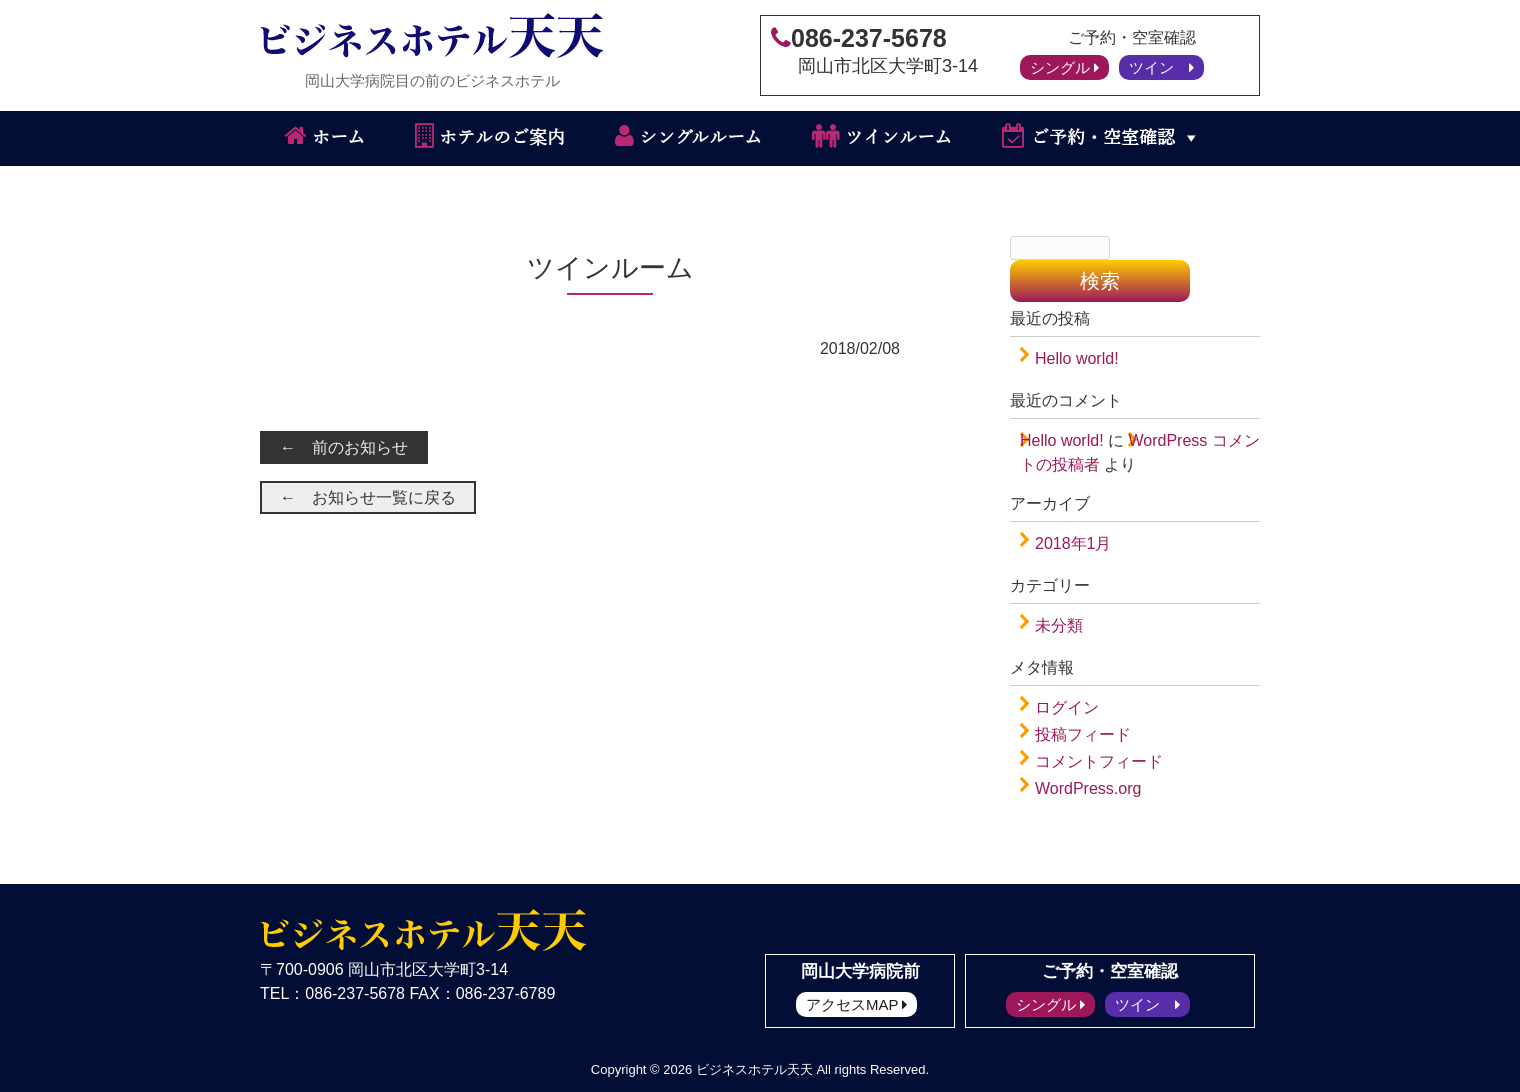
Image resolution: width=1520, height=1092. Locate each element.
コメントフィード (1099, 761)
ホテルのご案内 (490, 135)
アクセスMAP (856, 1004)
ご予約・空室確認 (1088, 135)
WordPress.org (1088, 788)
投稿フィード (1083, 734)
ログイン (1067, 707)
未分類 (1059, 625)
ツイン (1161, 67)
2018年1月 (1073, 543)
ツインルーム (882, 135)
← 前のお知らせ (344, 447)
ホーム (325, 135)
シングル (1064, 67)
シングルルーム (688, 135)
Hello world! (1077, 358)
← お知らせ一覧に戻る (368, 497)
